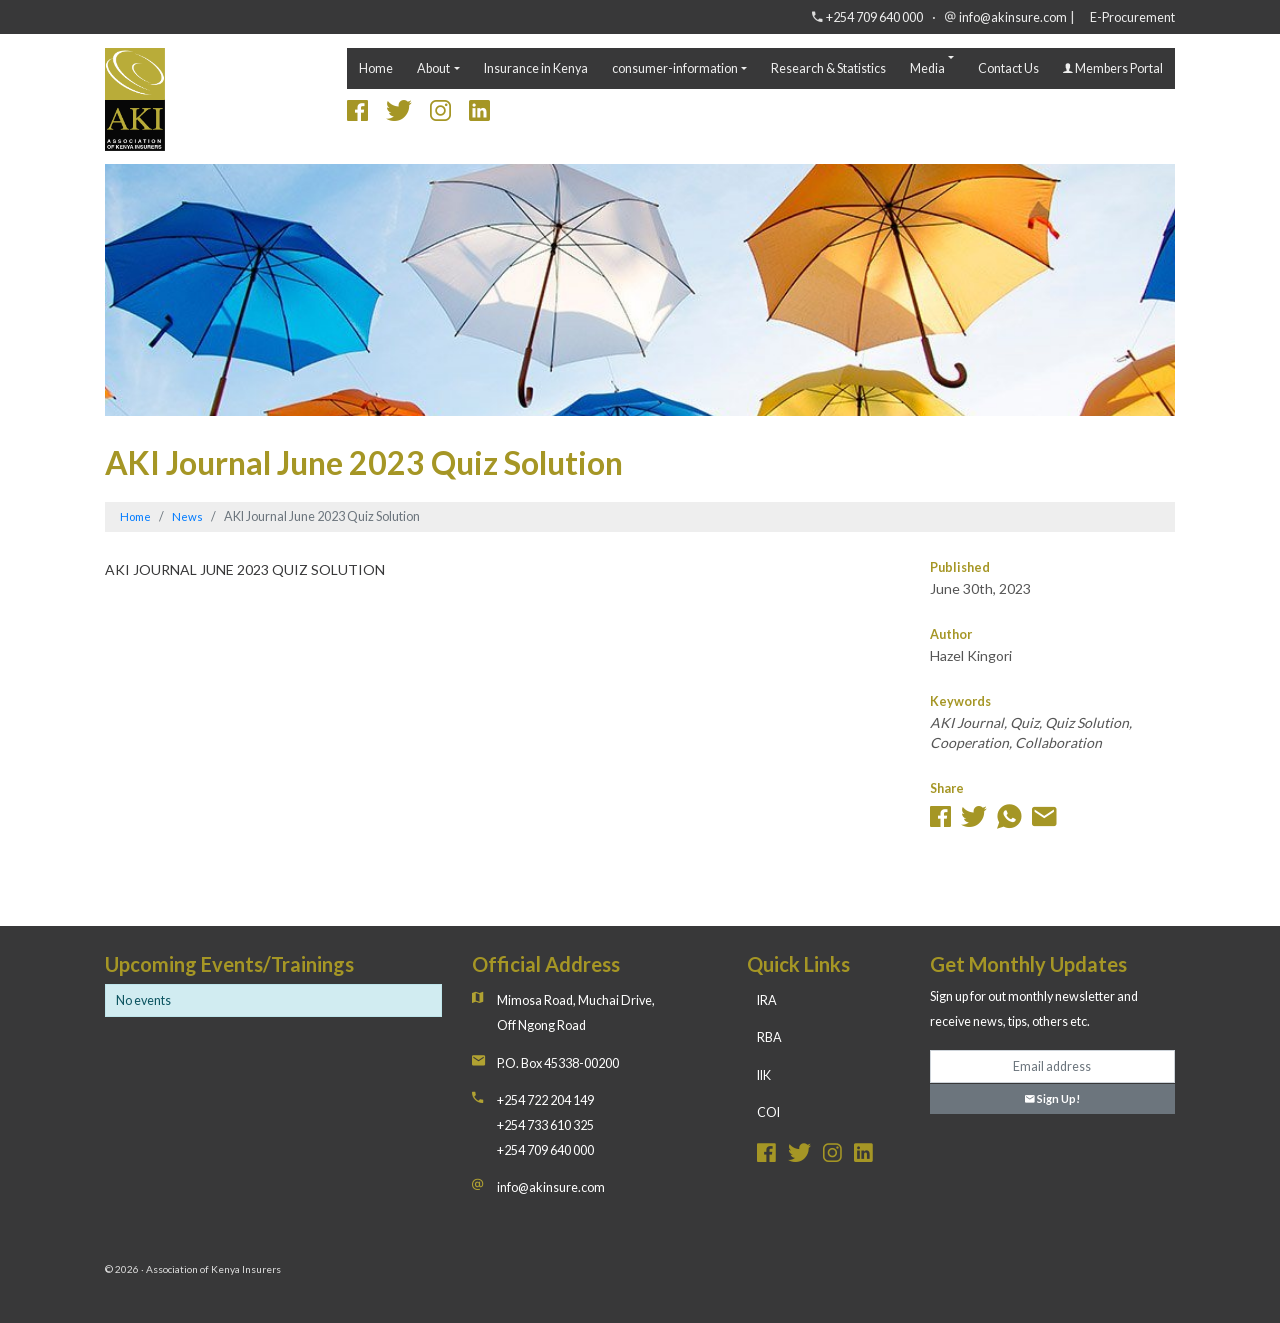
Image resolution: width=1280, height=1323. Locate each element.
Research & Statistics (828, 68)
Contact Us (1008, 68)
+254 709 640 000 (874, 17)
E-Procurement (1132, 17)
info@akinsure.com (1013, 17)
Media (927, 68)
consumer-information (675, 68)
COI (768, 1112)
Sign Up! (1052, 1098)
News (187, 516)
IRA (767, 1000)
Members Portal (1113, 68)
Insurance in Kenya (536, 68)
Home (376, 68)
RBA (769, 1037)
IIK (764, 1075)
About (433, 68)
